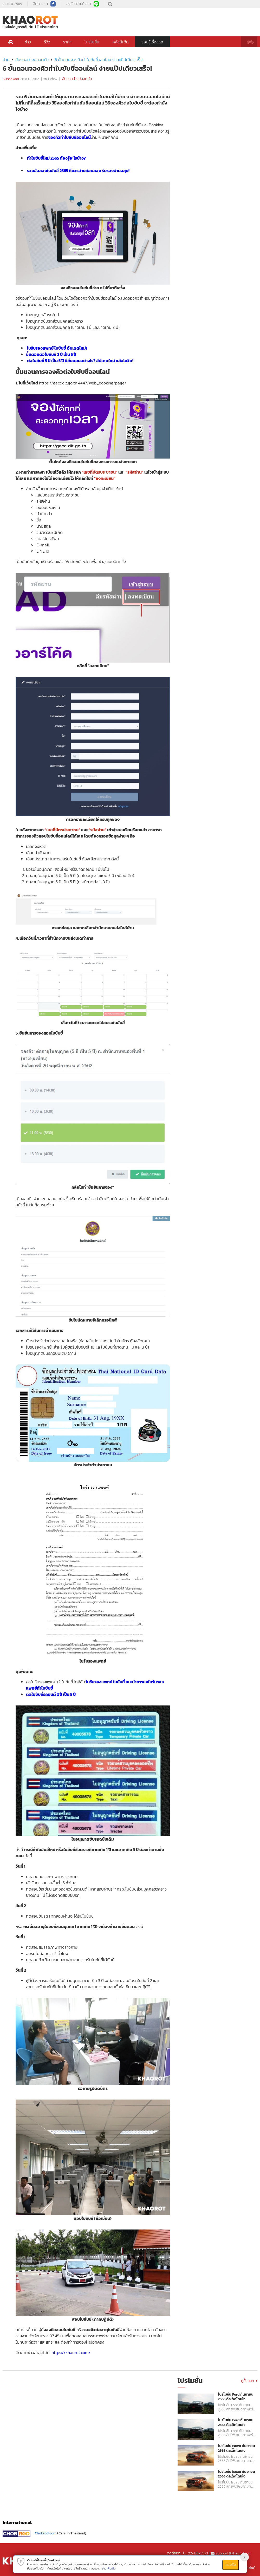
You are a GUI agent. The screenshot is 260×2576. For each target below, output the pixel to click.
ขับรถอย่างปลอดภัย (32, 59)
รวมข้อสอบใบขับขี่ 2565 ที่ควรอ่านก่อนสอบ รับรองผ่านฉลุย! (78, 170)
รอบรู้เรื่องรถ (152, 42)
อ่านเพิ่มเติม (109, 2568)
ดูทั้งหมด (249, 2381)
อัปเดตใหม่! (77, 348)
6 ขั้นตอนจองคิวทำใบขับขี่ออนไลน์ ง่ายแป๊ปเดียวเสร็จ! (99, 59)
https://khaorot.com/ (70, 2352)
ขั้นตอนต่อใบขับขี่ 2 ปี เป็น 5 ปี (51, 354)
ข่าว (28, 42)
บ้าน (6, 59)
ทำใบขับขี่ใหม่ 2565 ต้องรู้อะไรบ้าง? (56, 158)
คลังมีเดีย (120, 42)
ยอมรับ (230, 2564)
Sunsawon (11, 79)
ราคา (67, 42)
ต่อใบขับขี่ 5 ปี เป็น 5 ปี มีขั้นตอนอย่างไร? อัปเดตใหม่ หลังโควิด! (80, 360)
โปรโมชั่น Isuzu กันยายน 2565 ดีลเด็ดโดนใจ (236, 2448)
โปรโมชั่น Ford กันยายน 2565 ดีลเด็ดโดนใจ (236, 2397)
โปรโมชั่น (91, 42)
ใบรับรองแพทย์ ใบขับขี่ (46, 348)
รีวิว (47, 42)
